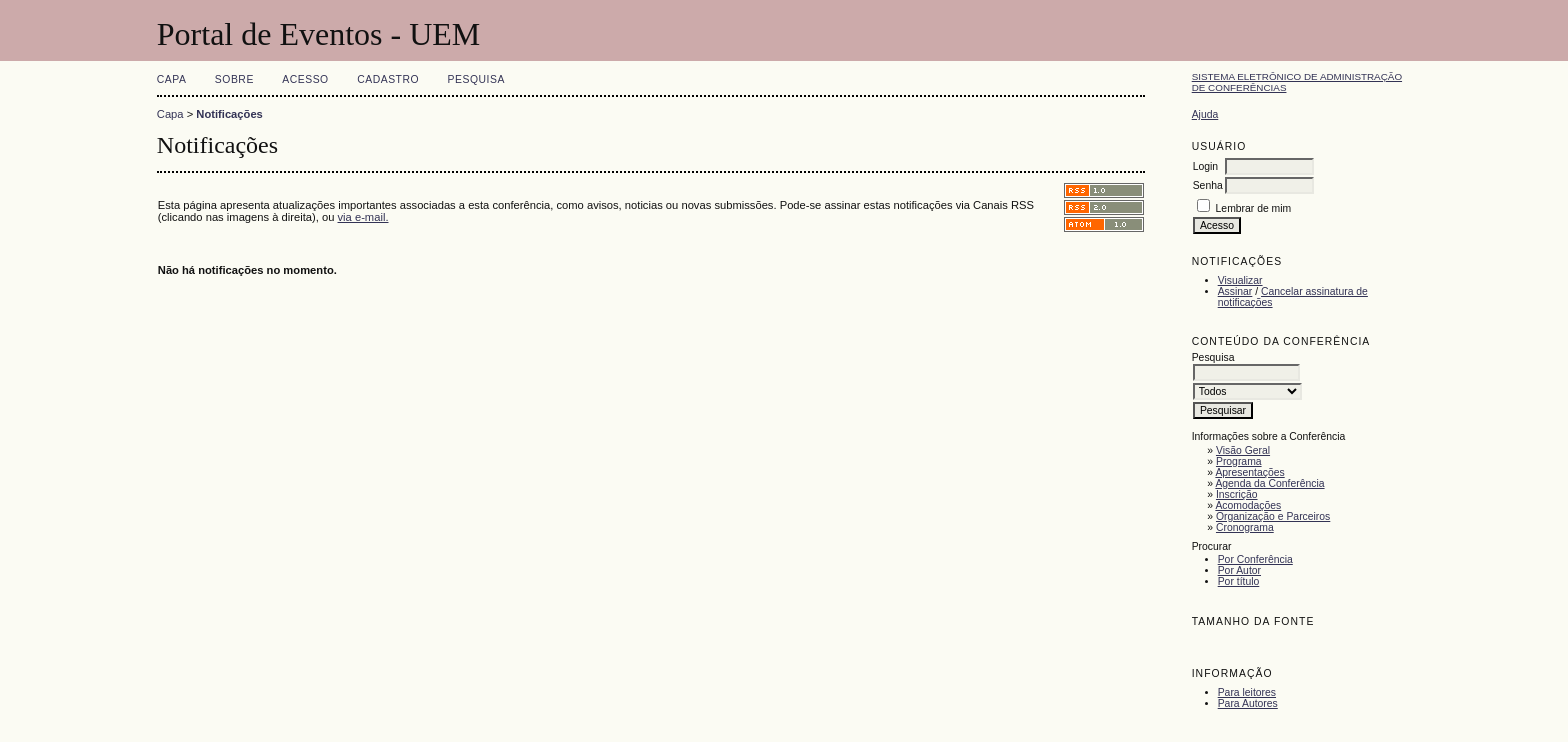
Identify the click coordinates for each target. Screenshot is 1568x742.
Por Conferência (1255, 559)
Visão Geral (1243, 450)
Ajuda (1205, 114)
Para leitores (1247, 692)
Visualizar (1240, 280)
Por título (1239, 581)
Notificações (229, 114)
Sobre (234, 79)
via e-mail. (363, 217)
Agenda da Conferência (1269, 483)
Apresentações (1249, 472)
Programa (1239, 461)
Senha (1208, 185)
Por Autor (1239, 570)
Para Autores (1248, 703)
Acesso (305, 79)
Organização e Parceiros (1273, 516)
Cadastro (388, 79)
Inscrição (1237, 494)
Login (1205, 166)
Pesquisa (476, 79)
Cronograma (1245, 527)
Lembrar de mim (1254, 208)
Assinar (1235, 291)
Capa (172, 79)
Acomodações (1248, 505)
